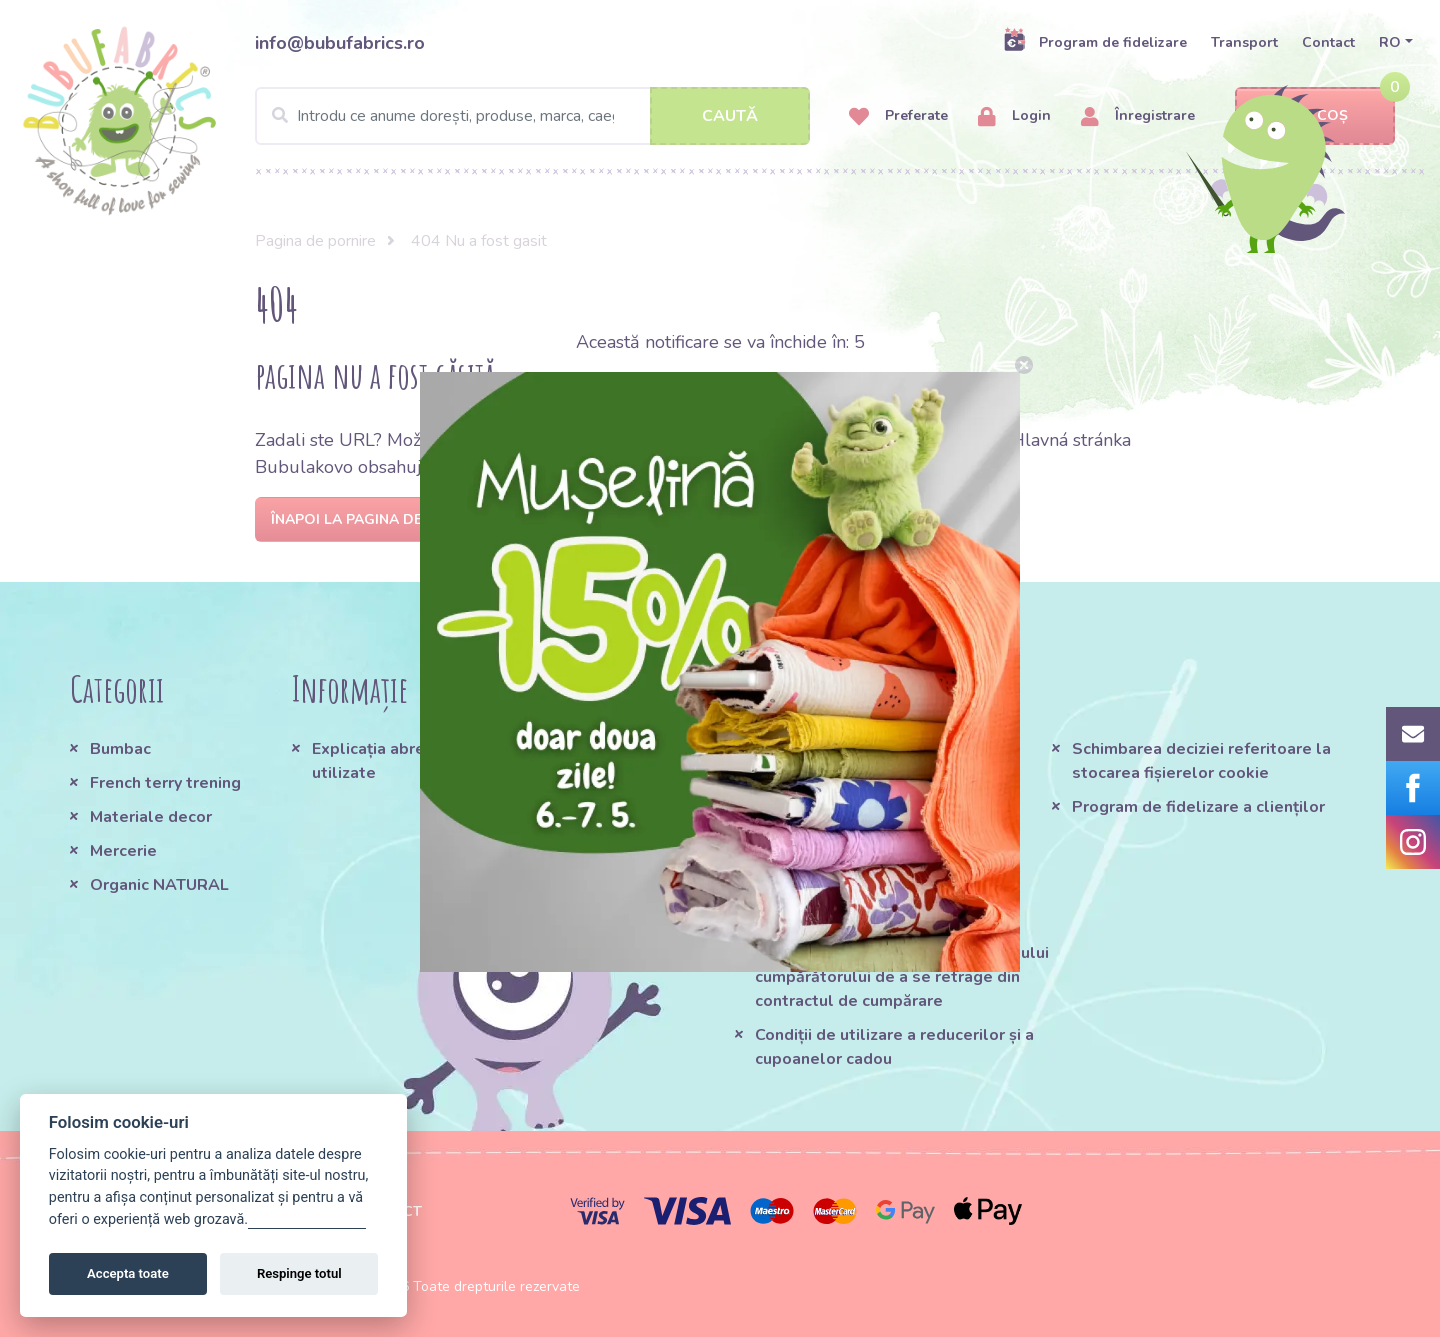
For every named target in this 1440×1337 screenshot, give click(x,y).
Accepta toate (128, 1273)
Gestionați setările (307, 1219)
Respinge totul (299, 1273)
